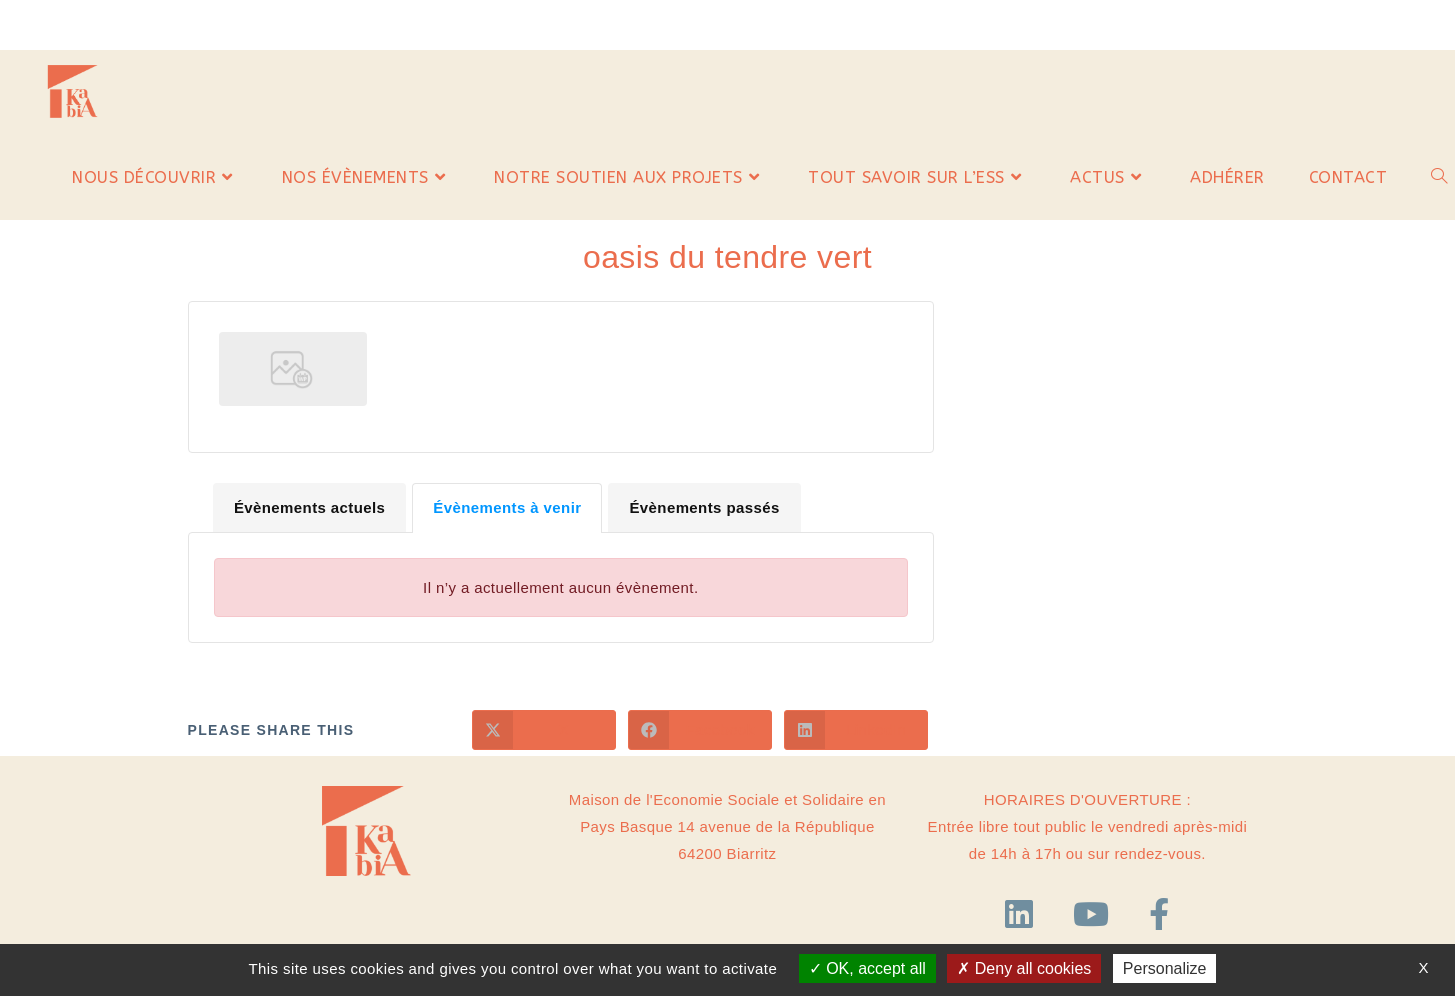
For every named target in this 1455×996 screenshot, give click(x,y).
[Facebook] (1159, 915)
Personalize (1165, 968)
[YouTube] (1096, 915)
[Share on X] (544, 730)
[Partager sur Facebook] (700, 730)
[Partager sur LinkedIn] (856, 730)
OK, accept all (867, 968)
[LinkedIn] (1024, 915)
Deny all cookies (1024, 968)
